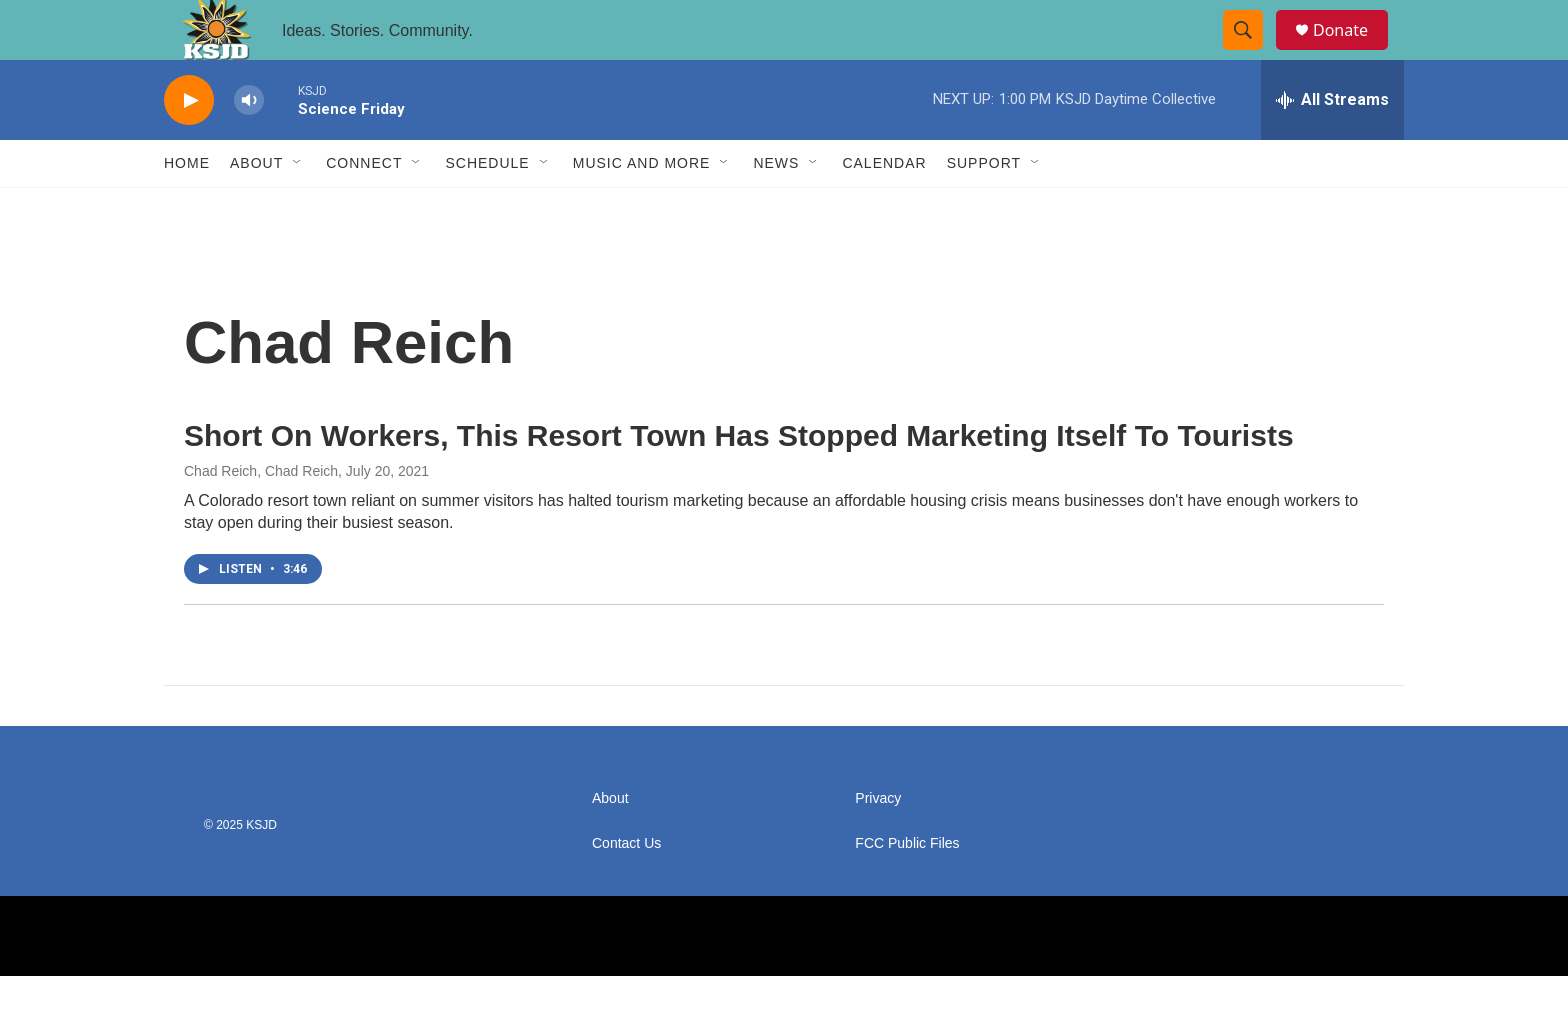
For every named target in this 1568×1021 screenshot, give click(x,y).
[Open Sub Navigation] (298, 208)
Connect (364, 208)
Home (187, 208)
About (256, 208)
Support (984, 208)
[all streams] (1332, 145)
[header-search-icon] (1252, 53)
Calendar (884, 208)
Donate (1353, 52)
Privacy (878, 843)
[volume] (249, 145)
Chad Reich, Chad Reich (261, 516)
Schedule (487, 208)
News (776, 208)
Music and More (642, 208)
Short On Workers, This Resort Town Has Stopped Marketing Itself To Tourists (739, 480)
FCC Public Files (907, 888)
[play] (189, 145)
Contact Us (626, 888)
